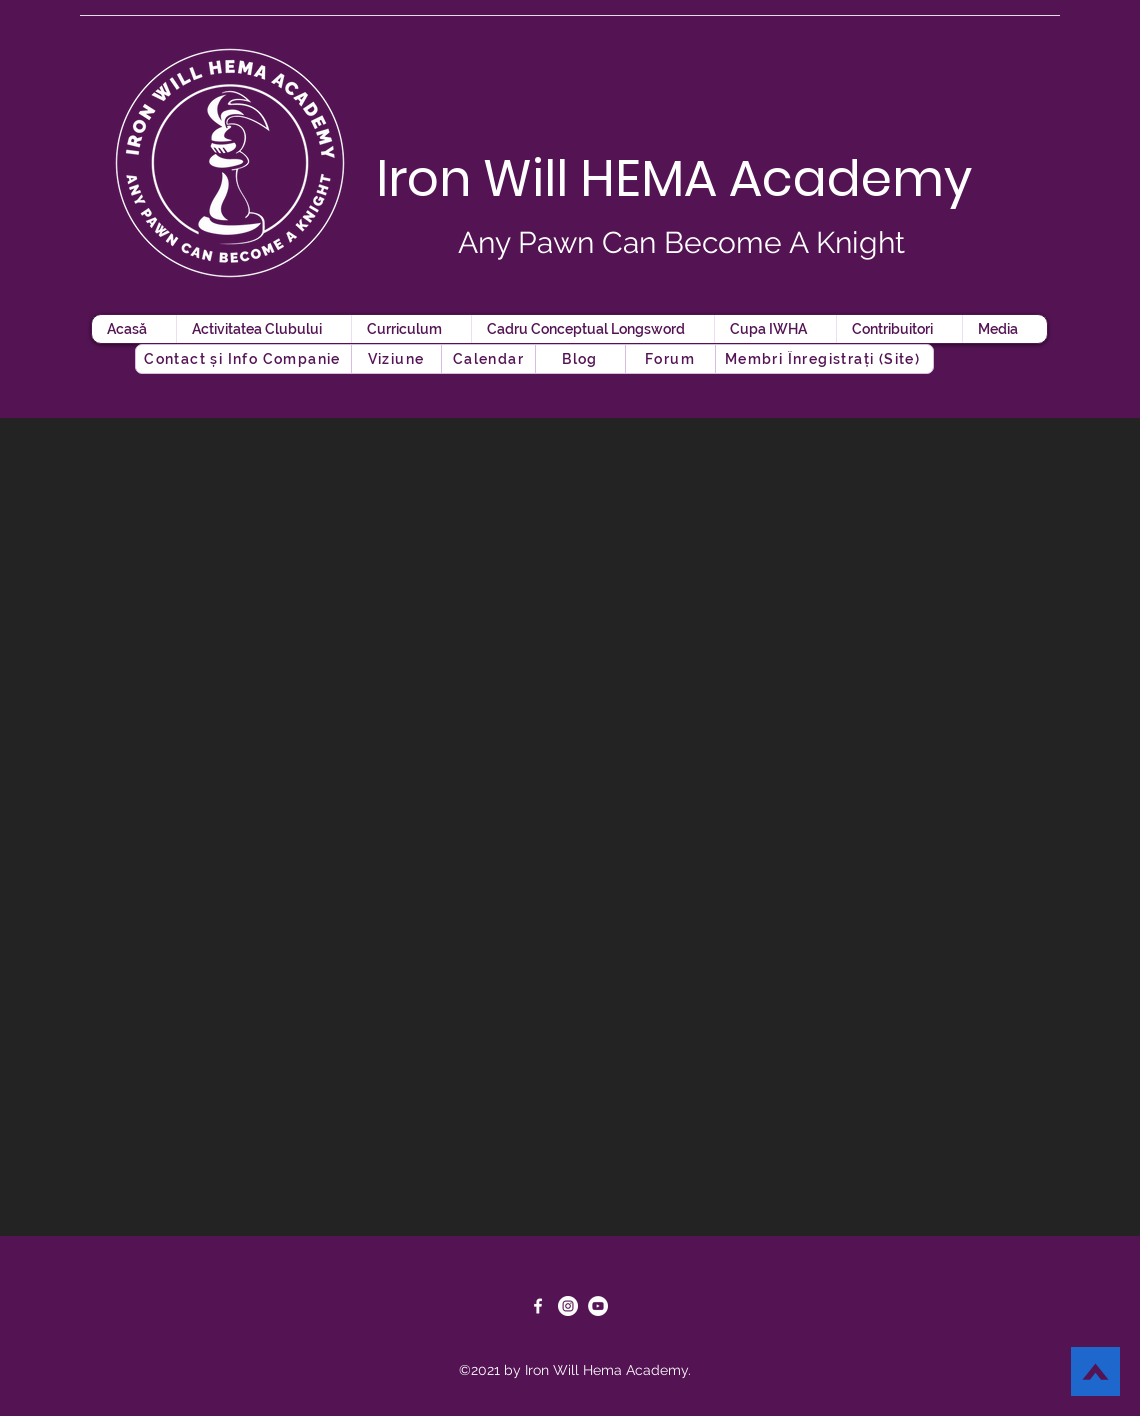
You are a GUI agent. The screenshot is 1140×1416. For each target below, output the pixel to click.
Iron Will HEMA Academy (674, 179)
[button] (582, 359)
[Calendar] (490, 359)
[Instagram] (568, 1306)
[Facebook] (538, 1306)
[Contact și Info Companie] (244, 359)
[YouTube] (598, 1306)
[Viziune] (398, 359)
